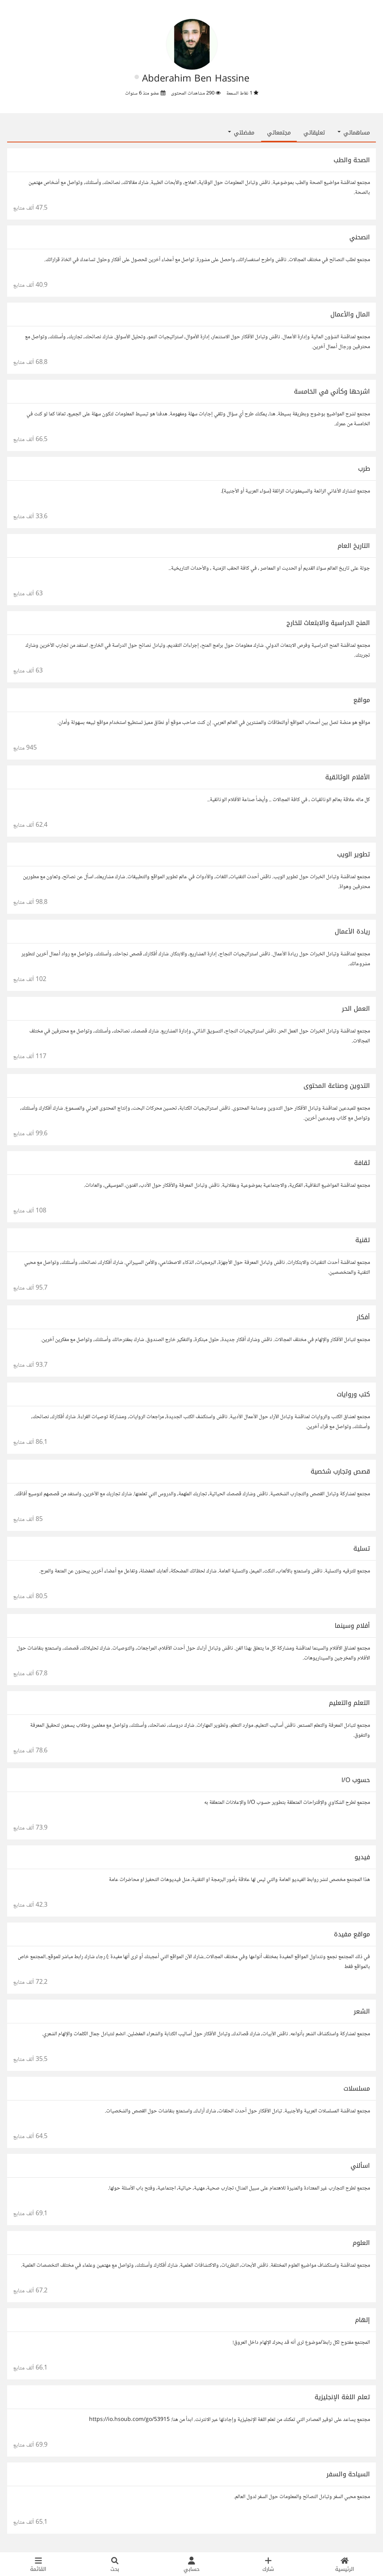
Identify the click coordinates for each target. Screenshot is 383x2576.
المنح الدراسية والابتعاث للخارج (328, 623)
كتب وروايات (353, 1394)
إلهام (362, 2320)
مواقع (361, 700)
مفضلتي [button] (241, 132)
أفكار (363, 1317)
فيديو (362, 1857)
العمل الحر (356, 1008)
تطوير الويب (353, 854)
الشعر (362, 2011)
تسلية (361, 1548)
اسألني (360, 2165)
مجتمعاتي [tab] (279, 132)
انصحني (359, 237)
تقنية (362, 1240)
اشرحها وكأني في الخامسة (332, 391)
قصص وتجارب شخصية (340, 1471)
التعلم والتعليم (349, 1702)
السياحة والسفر (348, 2474)
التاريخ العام (353, 545)
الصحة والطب (352, 160)
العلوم (361, 2242)
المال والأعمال (350, 314)
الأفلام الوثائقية (347, 777)
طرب (364, 468)
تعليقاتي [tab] (314, 132)
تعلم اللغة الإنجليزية (342, 2397)
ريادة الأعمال (352, 931)
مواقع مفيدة (352, 1934)
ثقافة (362, 1163)
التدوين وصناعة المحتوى (336, 1085)
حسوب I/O (355, 1780)
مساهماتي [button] (353, 132)
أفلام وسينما (352, 1625)
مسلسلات (356, 2088)
